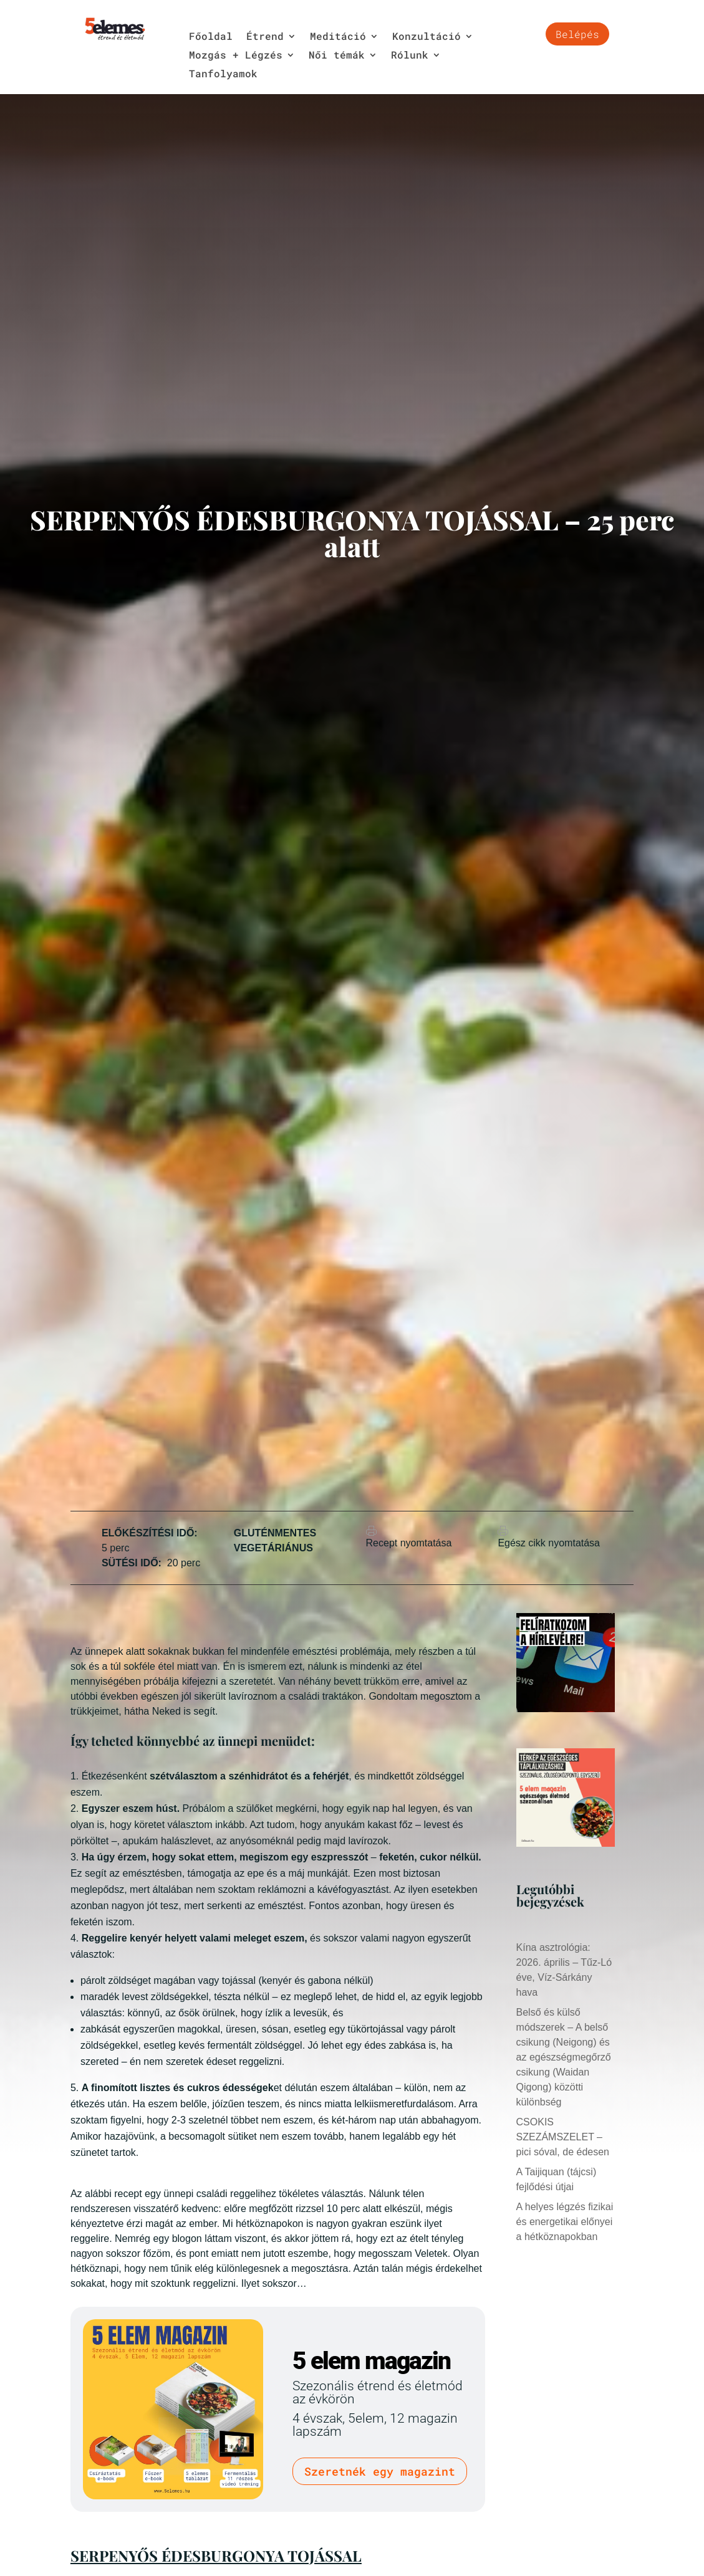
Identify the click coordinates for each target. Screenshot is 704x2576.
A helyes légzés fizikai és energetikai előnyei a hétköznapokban (565, 2221)
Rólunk (409, 55)
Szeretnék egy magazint (379, 2471)
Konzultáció (426, 37)
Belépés (577, 34)
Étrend (265, 37)
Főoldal (211, 37)
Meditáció (338, 37)
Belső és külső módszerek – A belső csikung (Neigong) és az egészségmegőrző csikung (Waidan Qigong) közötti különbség (563, 2057)
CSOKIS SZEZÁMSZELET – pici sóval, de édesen (562, 2137)
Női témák (337, 55)
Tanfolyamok (223, 74)
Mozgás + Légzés (235, 55)
